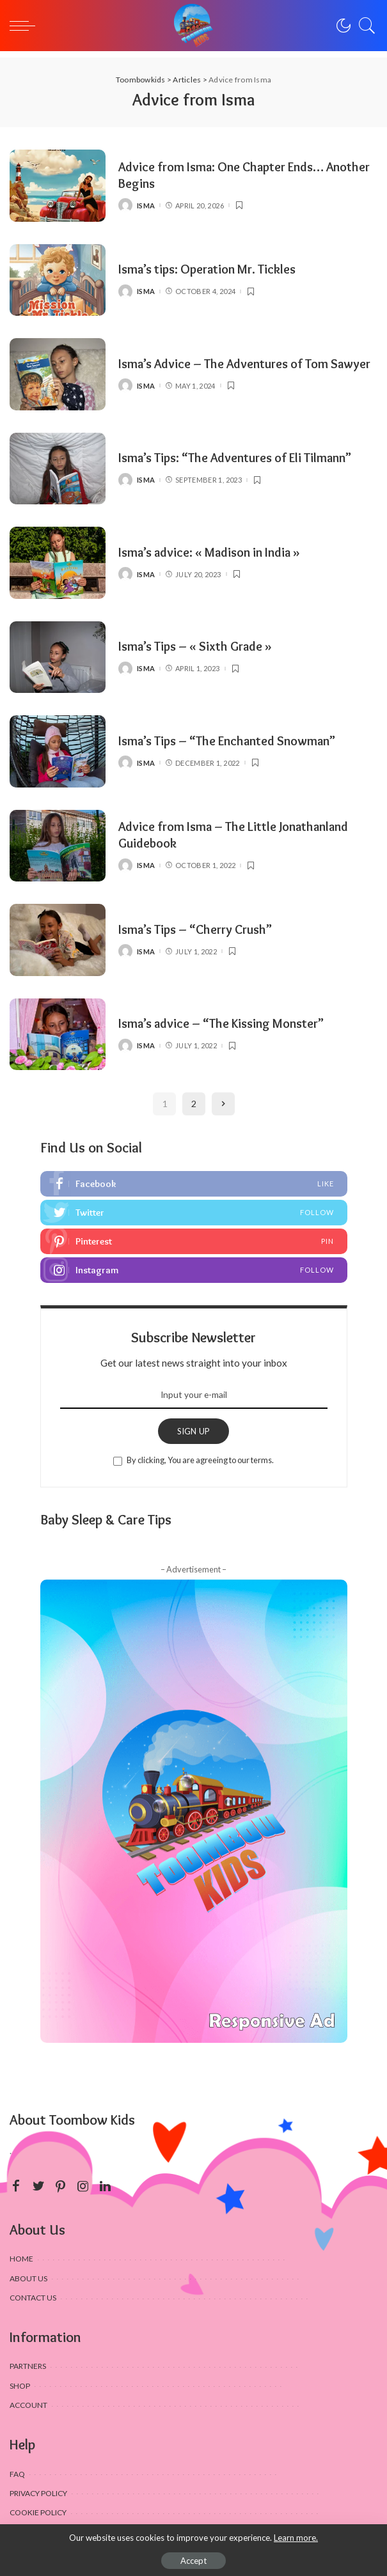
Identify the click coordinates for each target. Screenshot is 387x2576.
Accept (193, 2561)
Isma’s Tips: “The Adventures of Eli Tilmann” (234, 457)
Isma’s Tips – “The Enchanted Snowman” (226, 741)
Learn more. (296, 2538)
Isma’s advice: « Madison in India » (209, 552)
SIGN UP (193, 1431)
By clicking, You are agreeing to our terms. (200, 1460)
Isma (146, 205)
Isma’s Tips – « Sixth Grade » (195, 646)
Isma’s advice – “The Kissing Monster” (221, 1023)
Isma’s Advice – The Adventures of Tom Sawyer (244, 363)
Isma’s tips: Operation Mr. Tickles (207, 269)
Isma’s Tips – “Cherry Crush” (195, 929)
